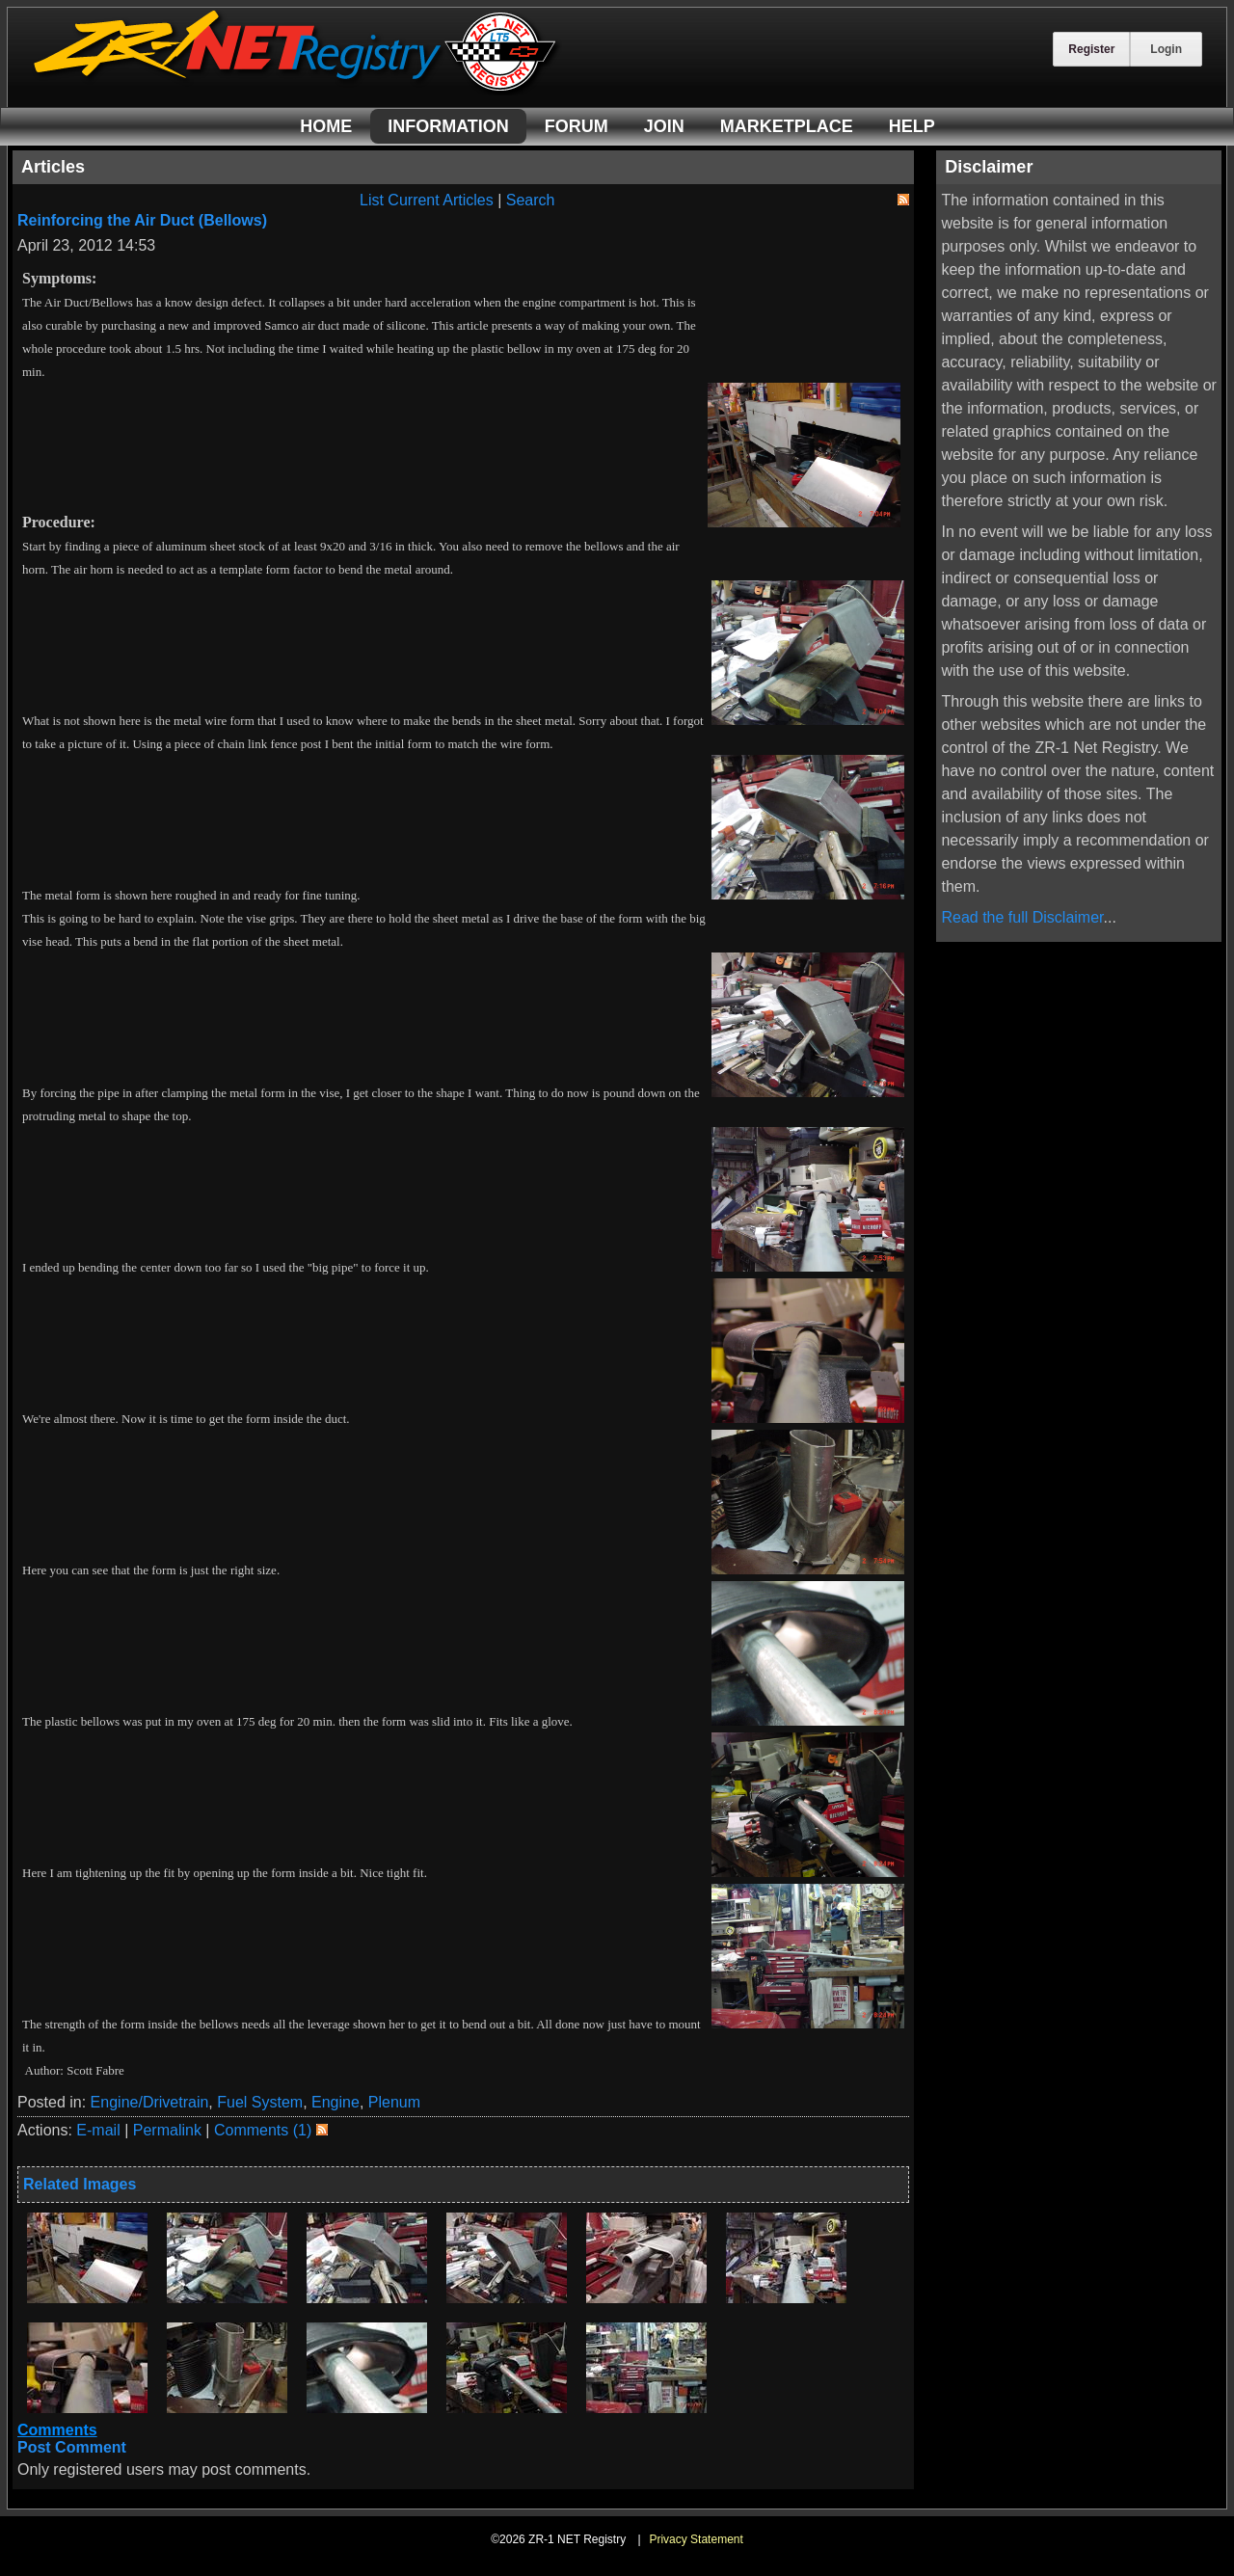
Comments (57, 2430)
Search (530, 200)
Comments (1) (262, 2130)
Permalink (167, 2130)
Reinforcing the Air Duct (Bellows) (142, 220)
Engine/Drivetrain (150, 2102)
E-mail (98, 2130)
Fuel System (260, 2102)
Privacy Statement (695, 2539)
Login (1166, 49)
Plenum (394, 2102)
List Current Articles (427, 200)
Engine (335, 2102)
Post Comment (71, 2447)
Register (1091, 49)
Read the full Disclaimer (1022, 917)
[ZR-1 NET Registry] (297, 90)
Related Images (79, 2184)
